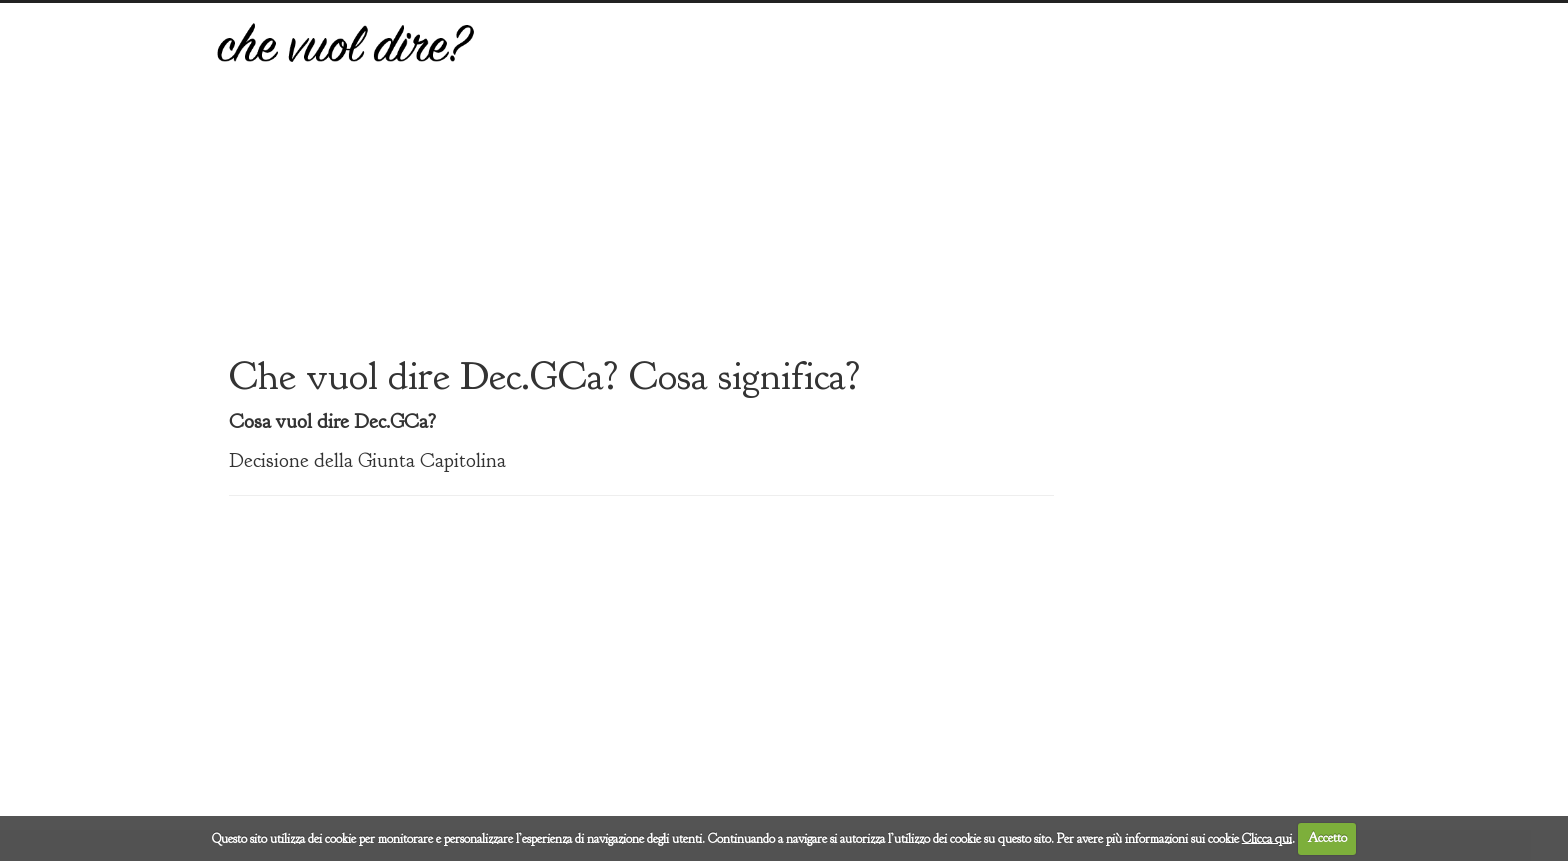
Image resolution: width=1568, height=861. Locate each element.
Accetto (1327, 838)
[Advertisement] (931, 193)
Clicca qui (1267, 838)
